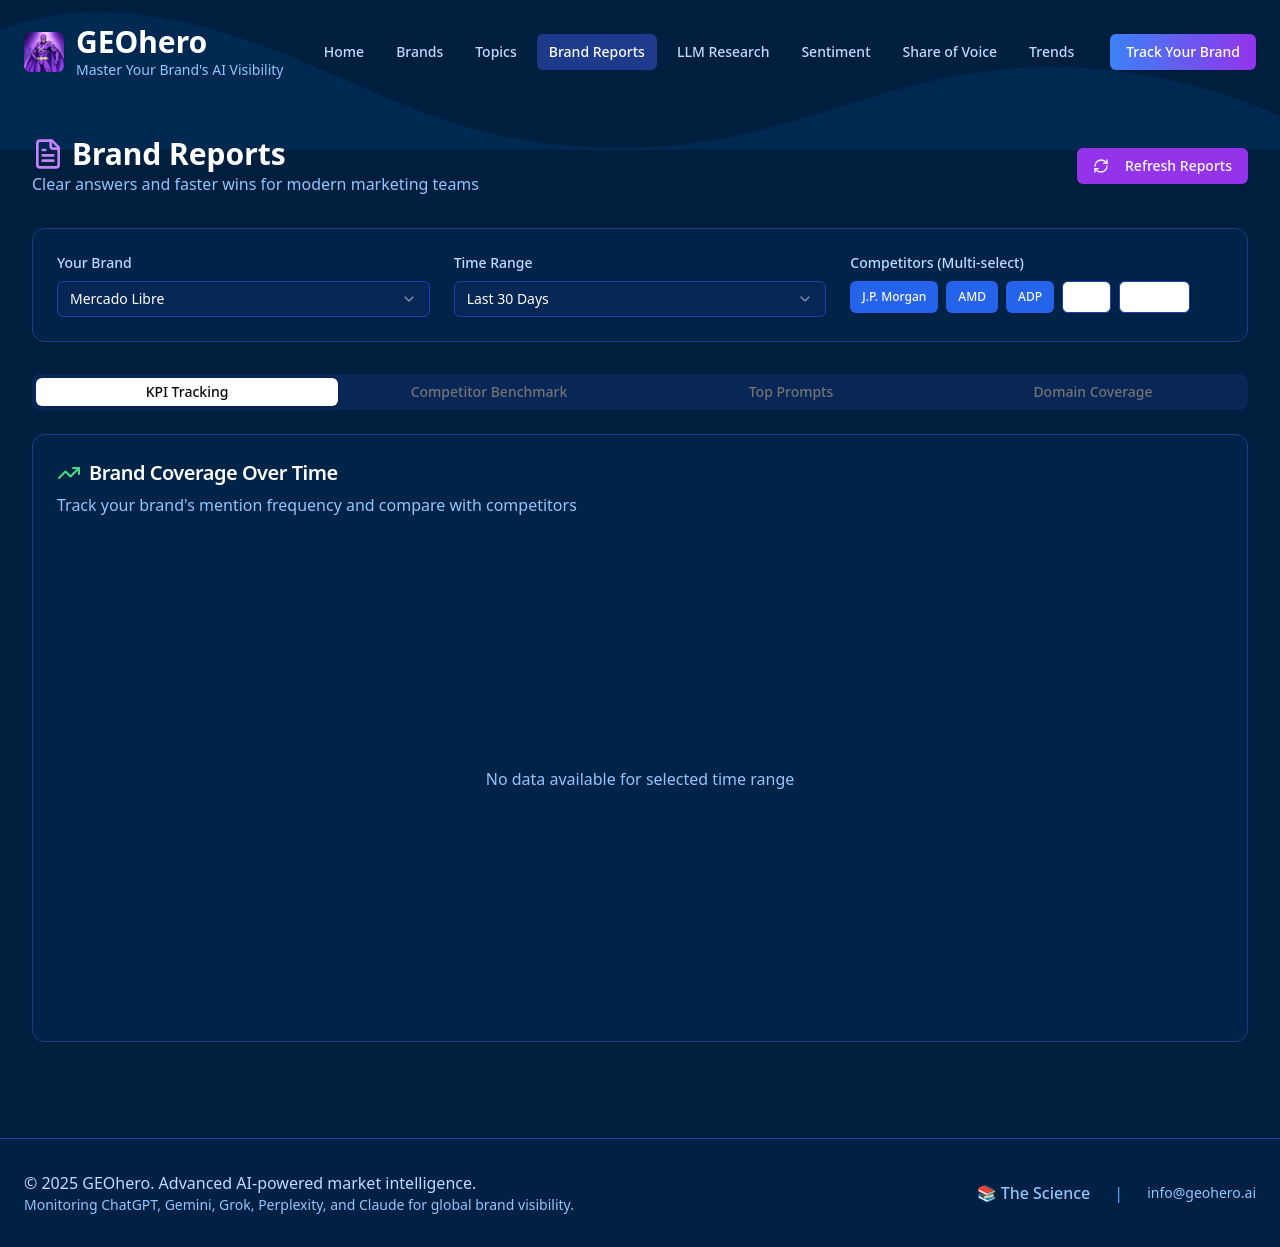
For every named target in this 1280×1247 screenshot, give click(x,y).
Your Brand (94, 262)
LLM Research (723, 51)
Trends (1051, 51)
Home (344, 51)
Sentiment (835, 51)
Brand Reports (597, 51)
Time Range (493, 262)
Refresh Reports (1162, 165)
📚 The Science (1034, 1193)
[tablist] (640, 392)
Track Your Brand (1183, 51)
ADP (1030, 296)
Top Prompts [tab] (791, 391)
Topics (496, 51)
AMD (972, 296)
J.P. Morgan (894, 296)
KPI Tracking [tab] (187, 391)
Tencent (1154, 296)
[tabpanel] (640, 738)
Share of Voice (950, 51)
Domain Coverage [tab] (1092, 391)
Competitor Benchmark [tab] (489, 391)
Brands (419, 51)
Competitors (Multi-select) (937, 262)
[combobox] (243, 299)
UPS (1086, 296)
